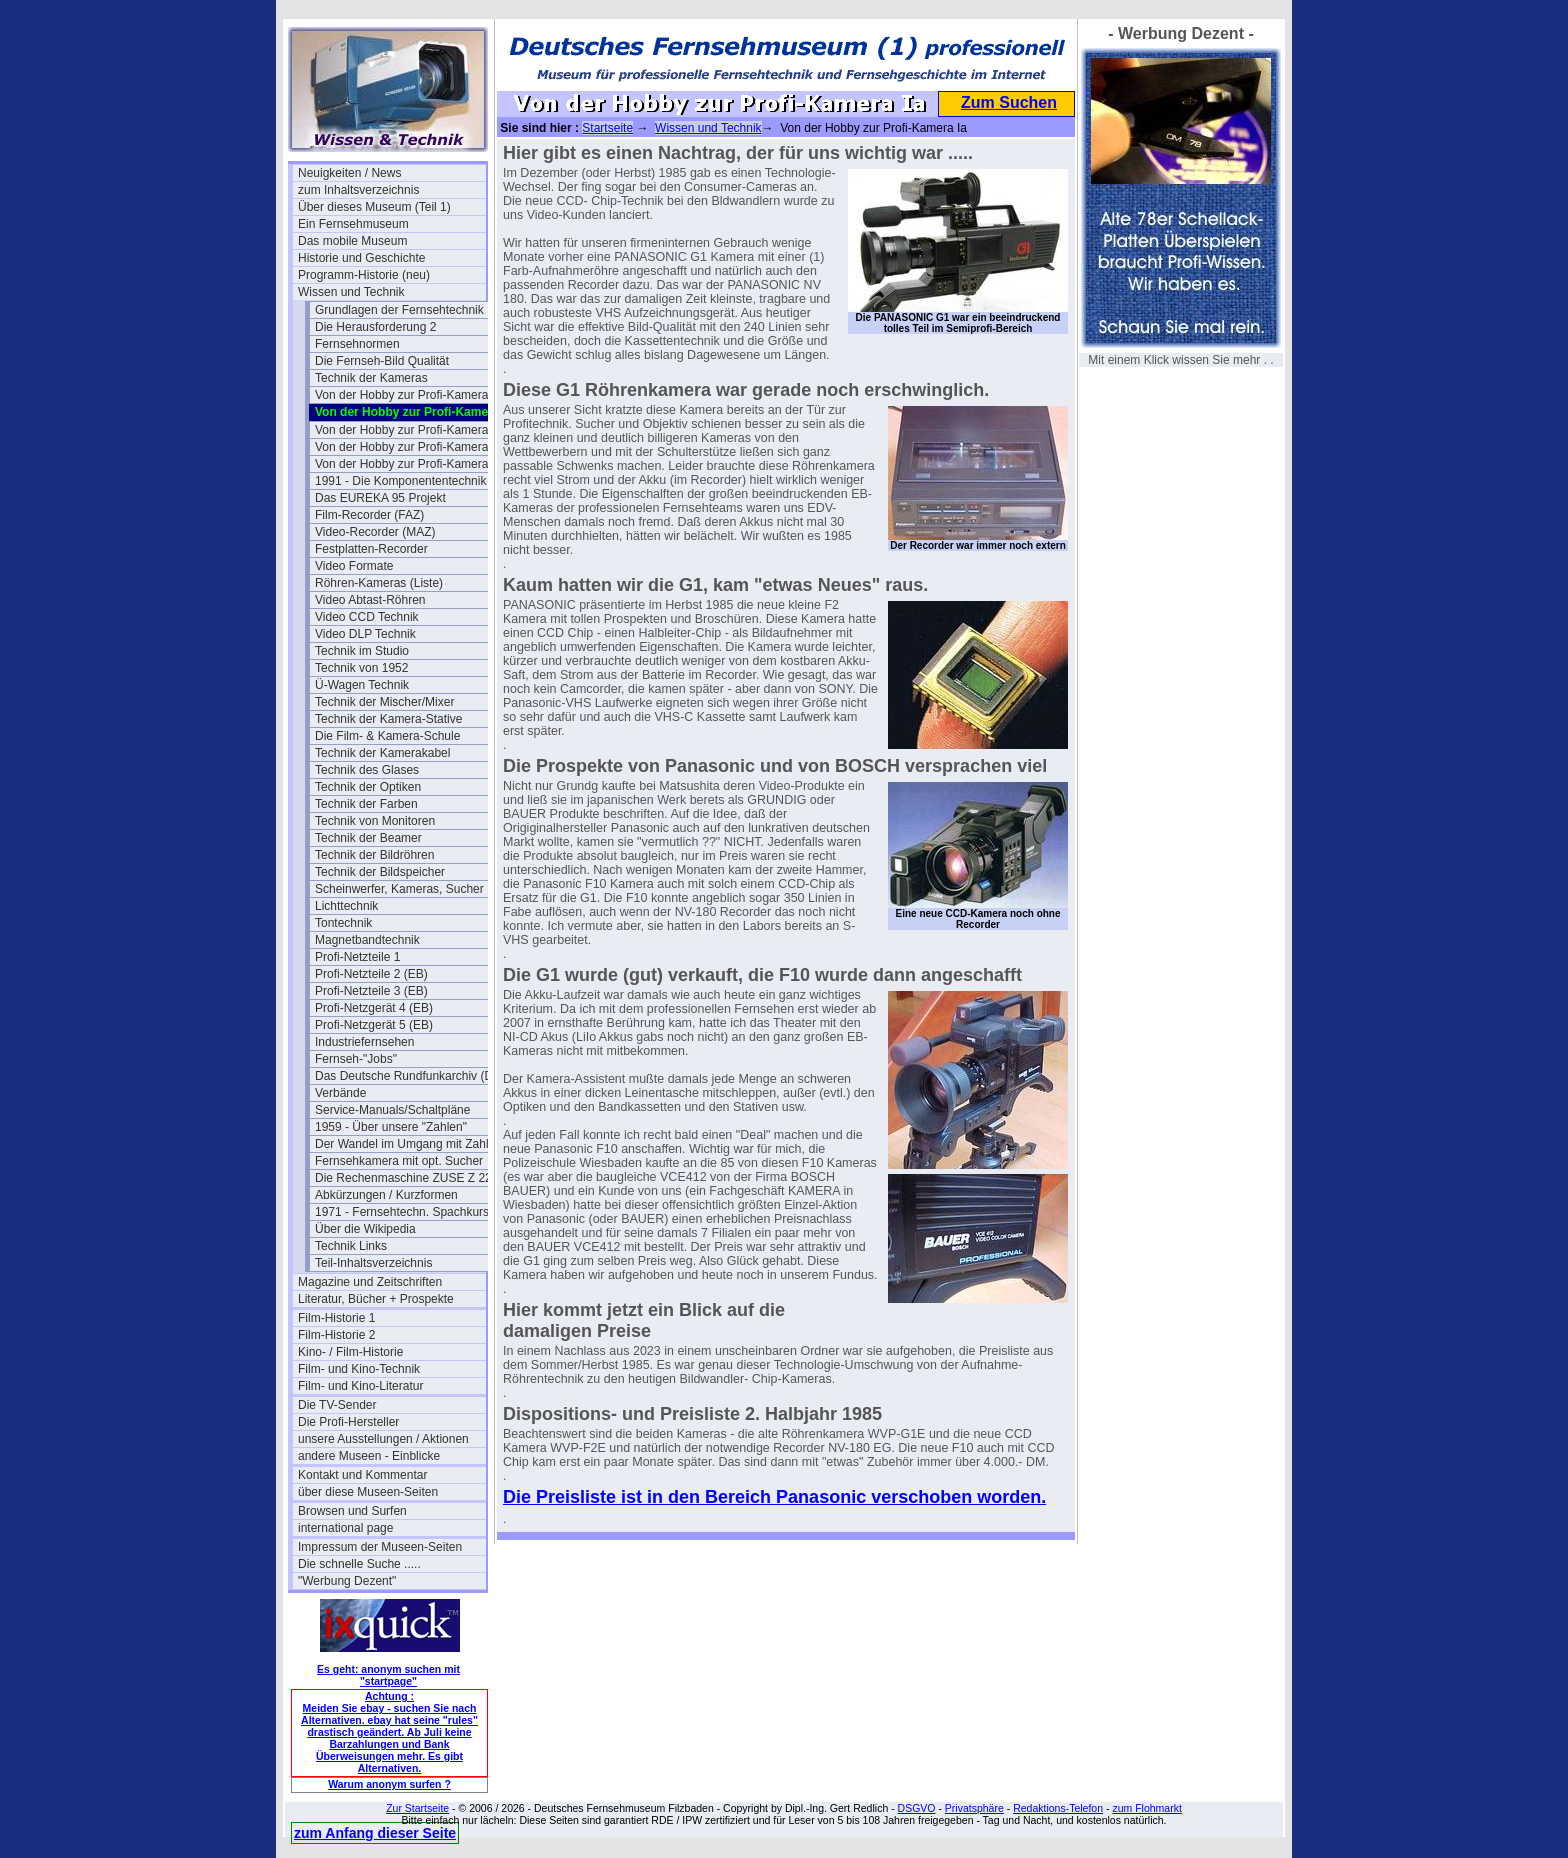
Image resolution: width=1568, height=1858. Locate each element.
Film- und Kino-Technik (359, 1369)
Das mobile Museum (352, 241)
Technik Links (351, 1246)
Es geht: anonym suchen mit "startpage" (388, 1675)
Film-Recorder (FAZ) (369, 515)
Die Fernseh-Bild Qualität (382, 361)
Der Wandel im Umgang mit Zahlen (408, 1144)
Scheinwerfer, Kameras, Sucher (399, 889)
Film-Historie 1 (336, 1318)
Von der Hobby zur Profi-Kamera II (406, 430)
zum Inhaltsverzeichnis (358, 190)
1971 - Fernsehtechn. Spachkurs (402, 1212)
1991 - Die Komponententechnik (400, 481)
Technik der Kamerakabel (382, 753)
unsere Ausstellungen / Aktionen (383, 1439)
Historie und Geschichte (361, 258)
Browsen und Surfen (352, 1511)
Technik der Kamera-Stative (388, 719)
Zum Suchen (1009, 102)
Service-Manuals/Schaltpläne (392, 1110)
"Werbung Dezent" (347, 1581)
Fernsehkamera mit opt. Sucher (399, 1161)
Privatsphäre (974, 1808)
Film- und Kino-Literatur (360, 1386)
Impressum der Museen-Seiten (380, 1547)
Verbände (340, 1093)
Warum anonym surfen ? (389, 1784)
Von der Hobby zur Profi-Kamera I (405, 395)
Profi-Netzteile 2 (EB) (371, 974)
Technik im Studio (362, 651)
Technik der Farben (366, 804)
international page (345, 1528)
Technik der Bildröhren (374, 855)
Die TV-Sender (337, 1405)
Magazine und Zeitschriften (370, 1282)
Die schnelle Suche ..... (359, 1564)
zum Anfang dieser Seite (375, 1833)
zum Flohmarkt (1146, 1808)
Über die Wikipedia (365, 1229)
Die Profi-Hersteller (348, 1422)
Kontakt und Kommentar (362, 1475)
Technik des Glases (367, 770)
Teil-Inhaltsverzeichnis (373, 1263)
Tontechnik (343, 923)
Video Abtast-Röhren (370, 600)
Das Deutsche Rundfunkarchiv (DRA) (409, 1076)
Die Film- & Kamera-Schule (387, 736)
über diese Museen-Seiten (368, 1492)
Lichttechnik (346, 906)
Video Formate (354, 566)
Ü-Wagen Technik (362, 685)
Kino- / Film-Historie (350, 1352)
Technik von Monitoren (375, 821)
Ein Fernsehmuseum (353, 224)
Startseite (607, 128)
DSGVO (917, 1808)
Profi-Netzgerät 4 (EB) (374, 1008)
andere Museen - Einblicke (369, 1456)
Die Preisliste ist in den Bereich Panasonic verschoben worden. (774, 1497)
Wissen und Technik (351, 292)
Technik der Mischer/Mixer (384, 702)
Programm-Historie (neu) (364, 275)
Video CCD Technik (367, 617)
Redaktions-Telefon (1058, 1808)
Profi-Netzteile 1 (357, 957)
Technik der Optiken (368, 787)
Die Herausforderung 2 (375, 327)
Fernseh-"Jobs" (356, 1059)
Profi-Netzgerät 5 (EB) (374, 1025)
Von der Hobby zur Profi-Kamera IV (409, 464)
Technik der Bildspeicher (380, 872)
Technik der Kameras (371, 378)
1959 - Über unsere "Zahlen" (391, 1127)
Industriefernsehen (364, 1042)
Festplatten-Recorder (371, 549)
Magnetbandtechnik (367, 940)
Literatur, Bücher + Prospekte (376, 1299)
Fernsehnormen (357, 344)
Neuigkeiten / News (349, 173)
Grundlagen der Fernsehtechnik (399, 310)
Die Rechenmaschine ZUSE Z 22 (403, 1178)
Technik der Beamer (368, 838)
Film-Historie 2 (336, 1335)
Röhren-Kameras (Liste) (379, 583)
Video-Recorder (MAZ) (375, 532)
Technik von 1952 (361, 668)
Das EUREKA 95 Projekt (380, 498)
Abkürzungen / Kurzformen (386, 1195)
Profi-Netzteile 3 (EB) (371, 991)
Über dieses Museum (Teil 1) (374, 207)
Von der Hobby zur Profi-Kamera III (408, 447)
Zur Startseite (417, 1808)
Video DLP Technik (365, 634)
